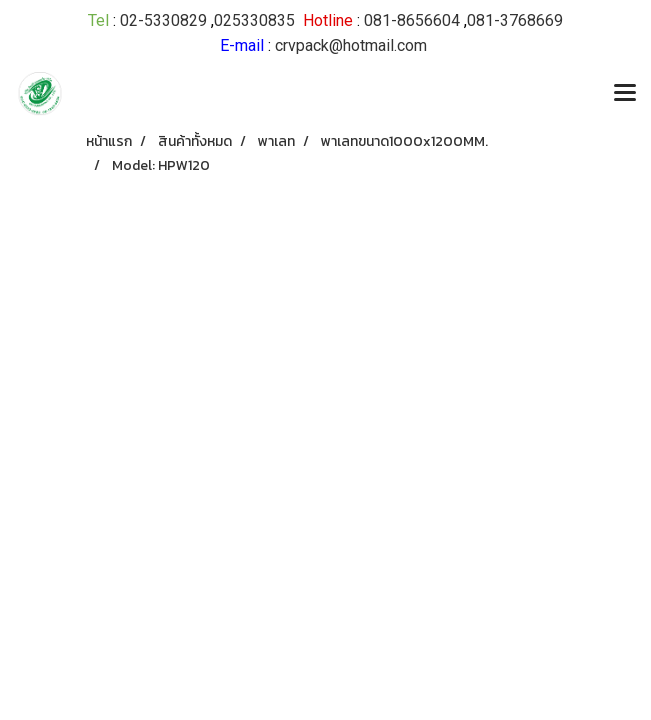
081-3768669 (515, 20)
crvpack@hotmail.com (351, 45)
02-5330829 (163, 20)
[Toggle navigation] (625, 94)
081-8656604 (412, 20)
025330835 (254, 20)
